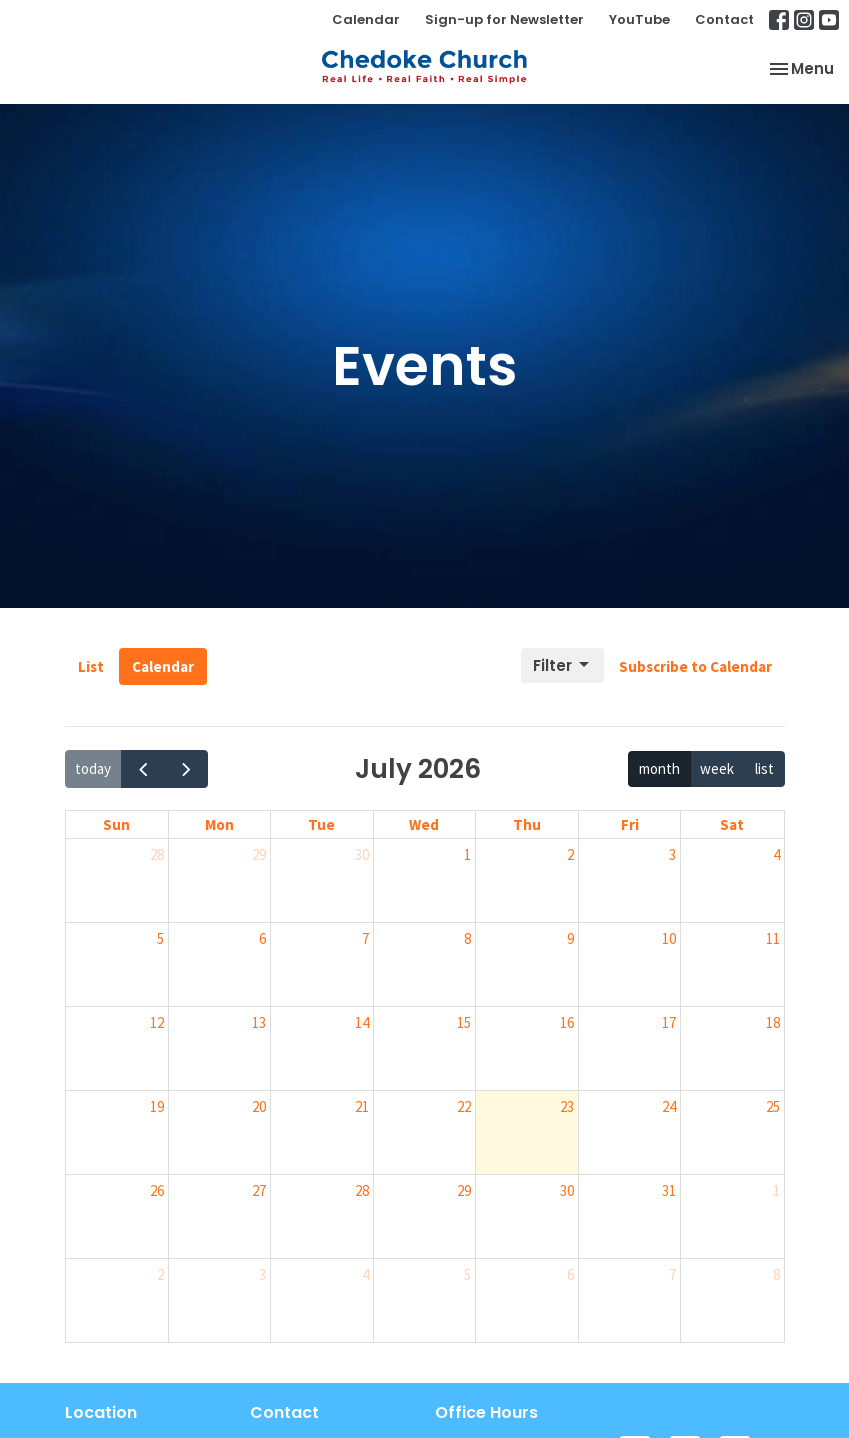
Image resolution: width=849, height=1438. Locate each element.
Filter (562, 665)
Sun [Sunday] (116, 824)
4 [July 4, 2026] (776, 854)
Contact (724, 19)
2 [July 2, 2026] (570, 854)
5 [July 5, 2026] (160, 938)
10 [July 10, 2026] (669, 938)
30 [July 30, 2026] (567, 1190)
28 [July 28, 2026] (362, 1190)
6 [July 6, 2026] (262, 938)
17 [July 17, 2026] (669, 1022)
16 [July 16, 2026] (567, 1022)
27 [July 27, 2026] (259, 1190)
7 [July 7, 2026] (365, 938)
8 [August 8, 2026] (776, 1274)
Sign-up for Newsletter (504, 19)
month (659, 768)
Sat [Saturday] (732, 824)
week (717, 768)
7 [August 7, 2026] (672, 1274)
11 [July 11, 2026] (773, 938)
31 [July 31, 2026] (669, 1190)
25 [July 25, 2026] (773, 1106)
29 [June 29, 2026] (259, 854)
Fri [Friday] (630, 824)
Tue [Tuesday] (321, 824)
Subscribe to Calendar (695, 666)
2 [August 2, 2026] (160, 1274)
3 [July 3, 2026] (672, 854)
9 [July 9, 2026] (570, 938)
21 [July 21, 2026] (362, 1106)
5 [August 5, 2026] (467, 1274)
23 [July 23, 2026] (567, 1106)
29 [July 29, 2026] (464, 1190)
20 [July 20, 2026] (259, 1106)
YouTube (639, 19)
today (93, 768)
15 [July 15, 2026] (464, 1022)
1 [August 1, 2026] (776, 1190)
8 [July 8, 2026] (467, 938)
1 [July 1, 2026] (467, 854)
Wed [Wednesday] (424, 824)
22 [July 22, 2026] (464, 1106)
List (91, 666)
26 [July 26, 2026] (157, 1190)
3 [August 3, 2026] (262, 1274)
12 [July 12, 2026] (157, 1022)
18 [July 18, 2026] (773, 1022)
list (764, 768)
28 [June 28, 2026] (157, 854)
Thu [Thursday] (527, 824)
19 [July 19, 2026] (157, 1106)
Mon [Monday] (219, 824)
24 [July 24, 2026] (669, 1106)
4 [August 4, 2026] (365, 1274)
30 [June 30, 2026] (362, 854)
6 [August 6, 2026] (570, 1274)
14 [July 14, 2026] (362, 1022)
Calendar (366, 19)
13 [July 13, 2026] (259, 1022)
